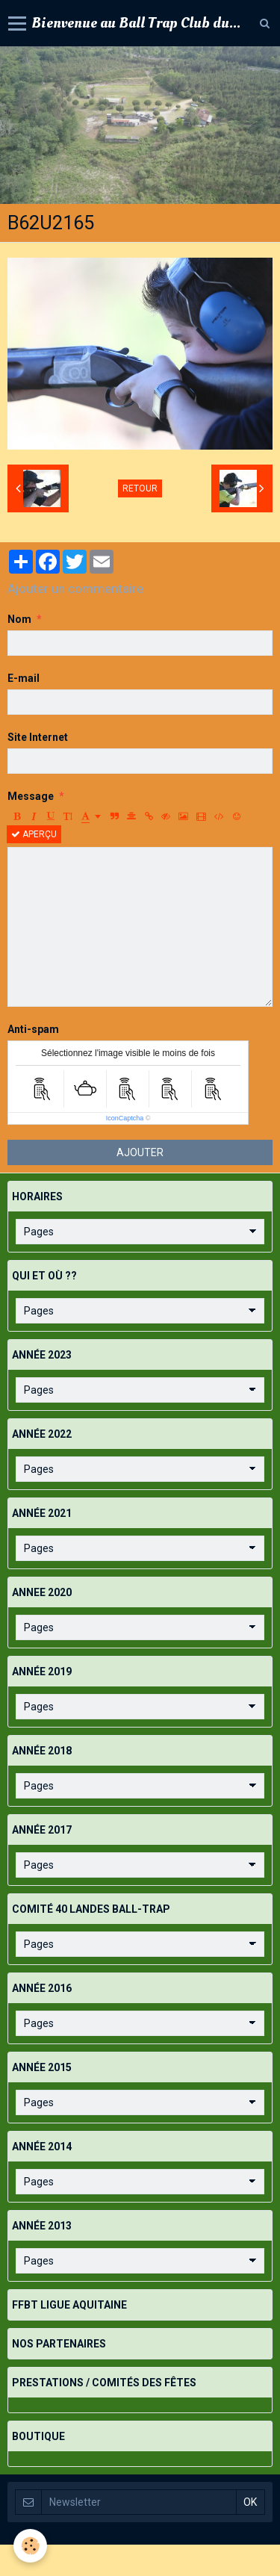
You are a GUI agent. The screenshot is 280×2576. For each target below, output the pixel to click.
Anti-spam (33, 1029)
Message (30, 796)
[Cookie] (30, 2546)
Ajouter (140, 1152)
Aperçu (34, 834)
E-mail (23, 678)
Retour (140, 488)
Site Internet (37, 737)
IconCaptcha (125, 1118)
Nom (19, 619)
